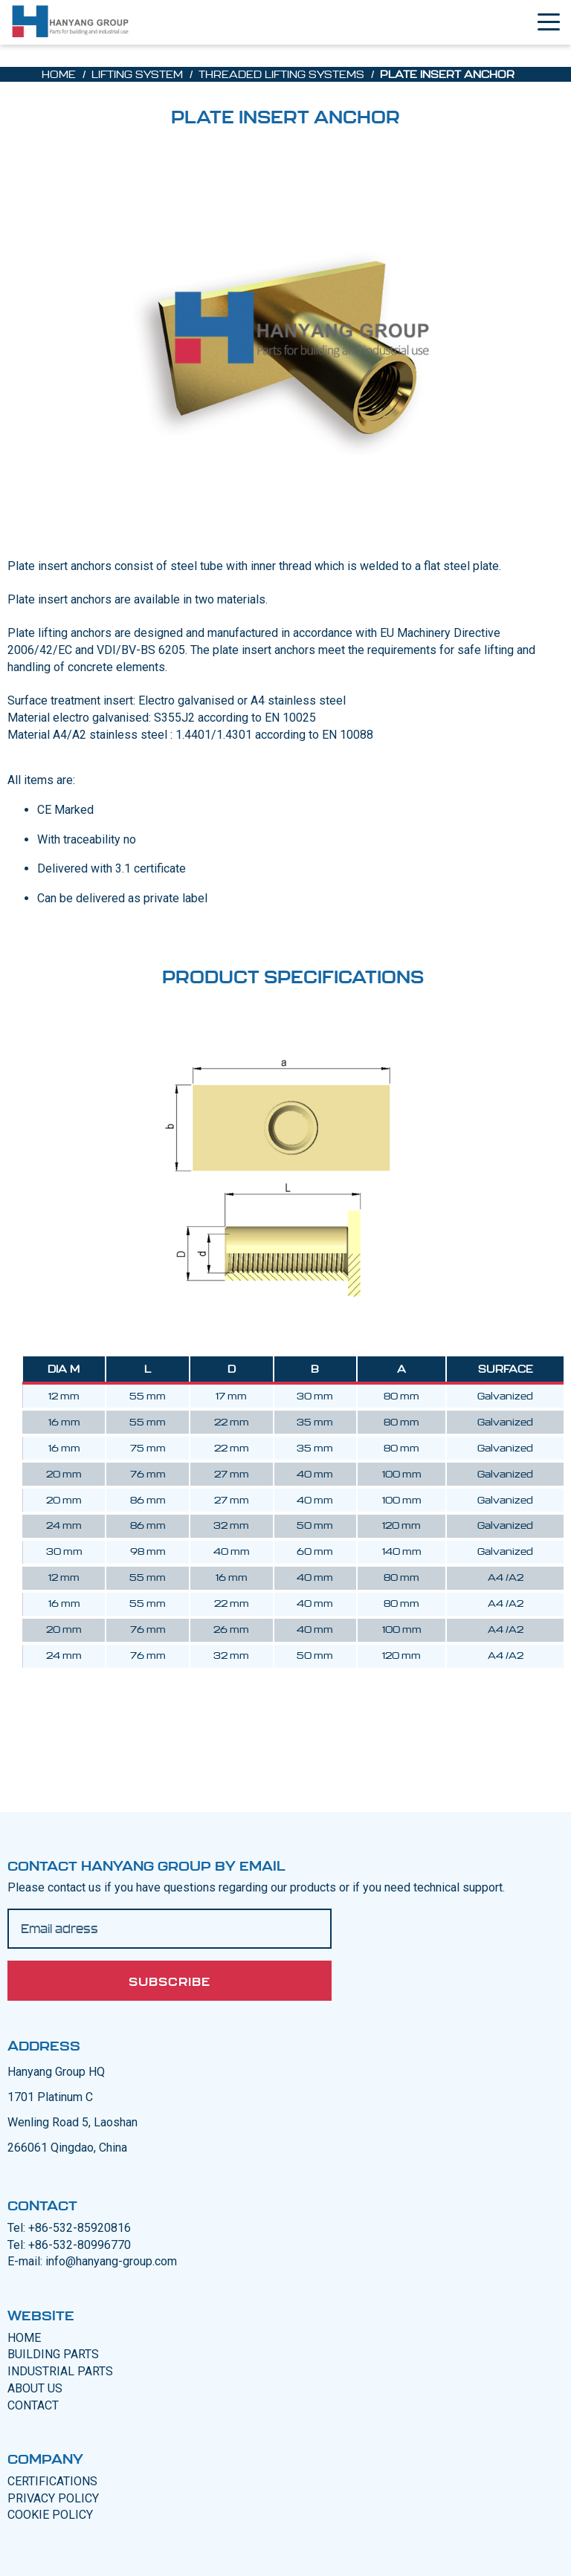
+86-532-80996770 (79, 2245)
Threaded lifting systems (281, 74)
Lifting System (137, 74)
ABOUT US (34, 2388)
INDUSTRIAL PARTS (60, 2371)
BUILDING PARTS (53, 2354)
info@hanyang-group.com (111, 2261)
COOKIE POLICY (50, 2515)
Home (59, 74)
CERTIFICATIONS (52, 2481)
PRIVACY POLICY (53, 2498)
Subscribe (169, 1981)
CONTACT (33, 2405)
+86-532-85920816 (79, 2228)
